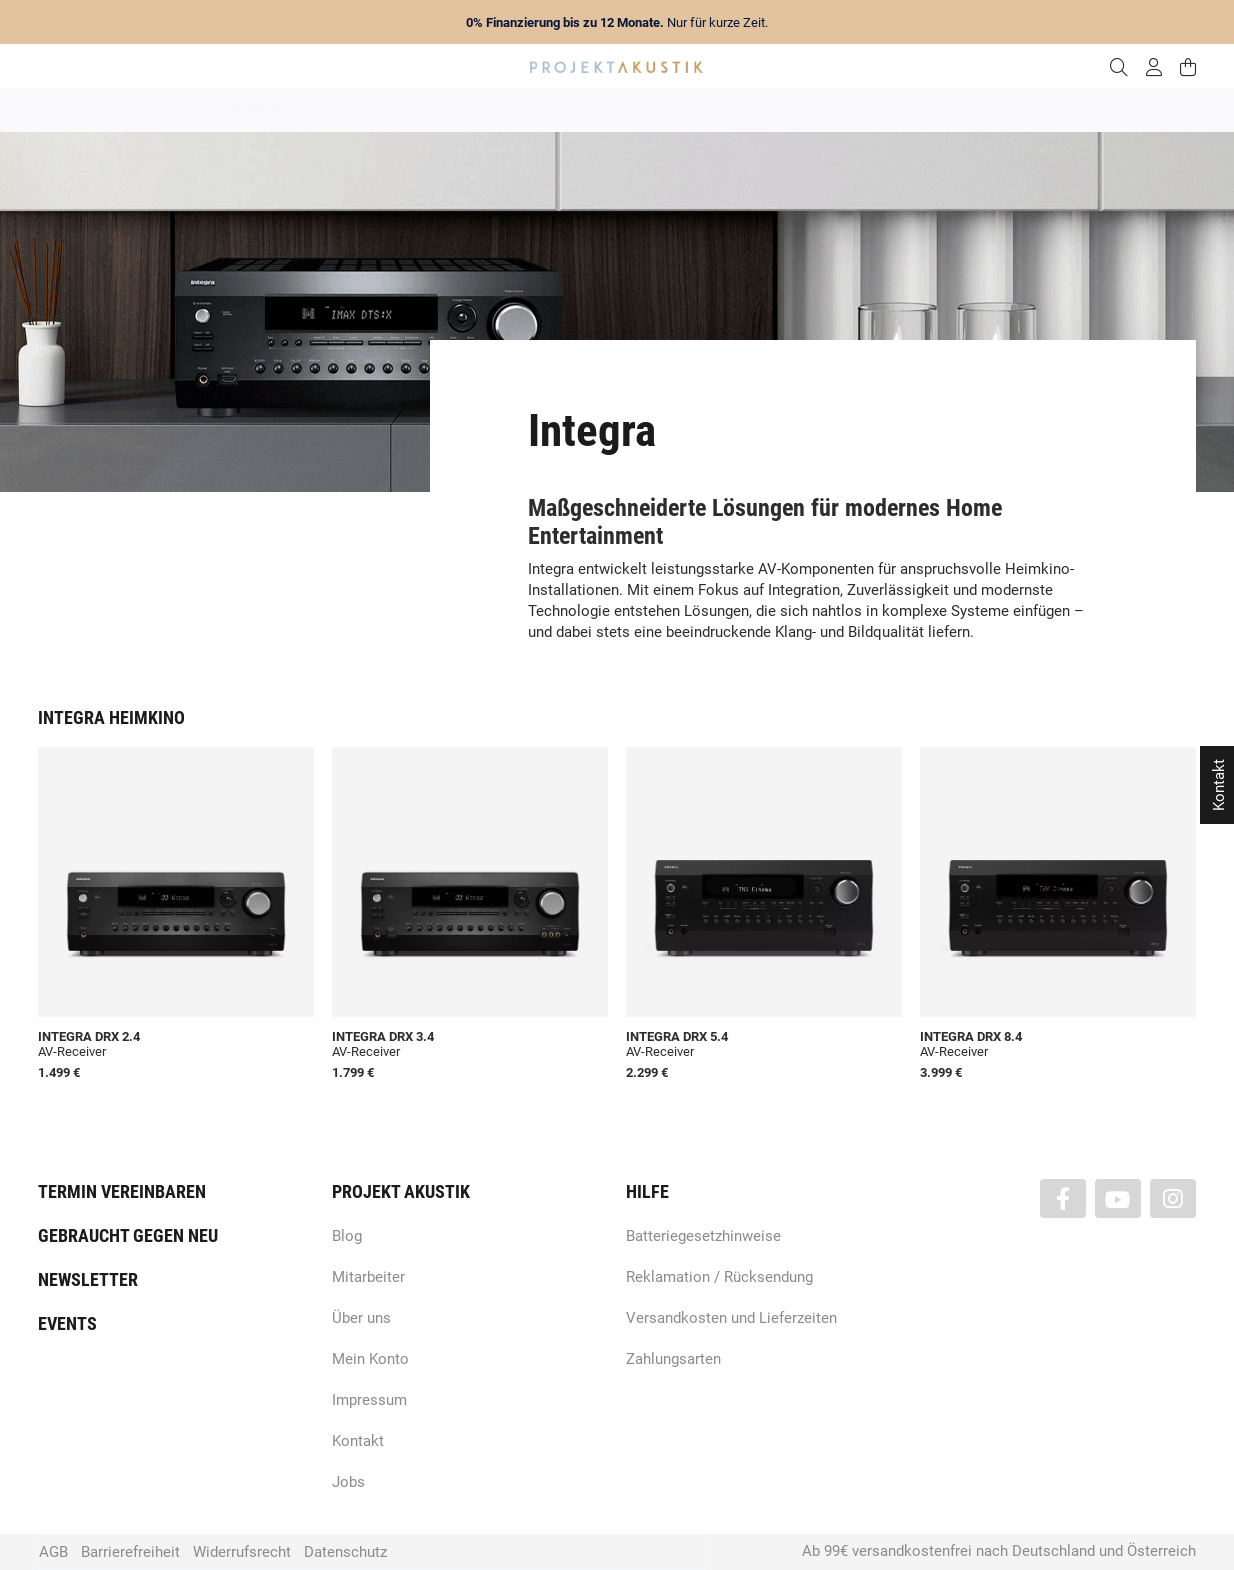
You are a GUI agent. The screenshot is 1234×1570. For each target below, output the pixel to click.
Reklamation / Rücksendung (719, 1277)
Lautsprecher (812, 110)
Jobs (348, 1482)
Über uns (361, 1318)
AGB (53, 1552)
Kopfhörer (910, 110)
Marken (429, 110)
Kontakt (358, 1441)
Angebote (256, 110)
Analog (504, 110)
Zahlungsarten (673, 1359)
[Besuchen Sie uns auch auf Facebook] (1063, 1198)
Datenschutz (345, 1552)
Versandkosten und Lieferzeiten (731, 1318)
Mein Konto (370, 1359)
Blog (347, 1236)
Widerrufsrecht (242, 1552)
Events (67, 1323)
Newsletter (88, 1279)
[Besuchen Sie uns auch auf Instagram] (1173, 1198)
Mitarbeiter (368, 1277)
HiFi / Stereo (593, 110)
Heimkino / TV (702, 110)
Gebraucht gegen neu (128, 1235)
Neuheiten (345, 110)
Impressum (369, 1400)
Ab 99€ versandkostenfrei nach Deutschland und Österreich (999, 1551)
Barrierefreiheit (130, 1552)
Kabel (988, 110)
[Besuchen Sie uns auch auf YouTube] (1118, 1198)
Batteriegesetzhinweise (703, 1236)
